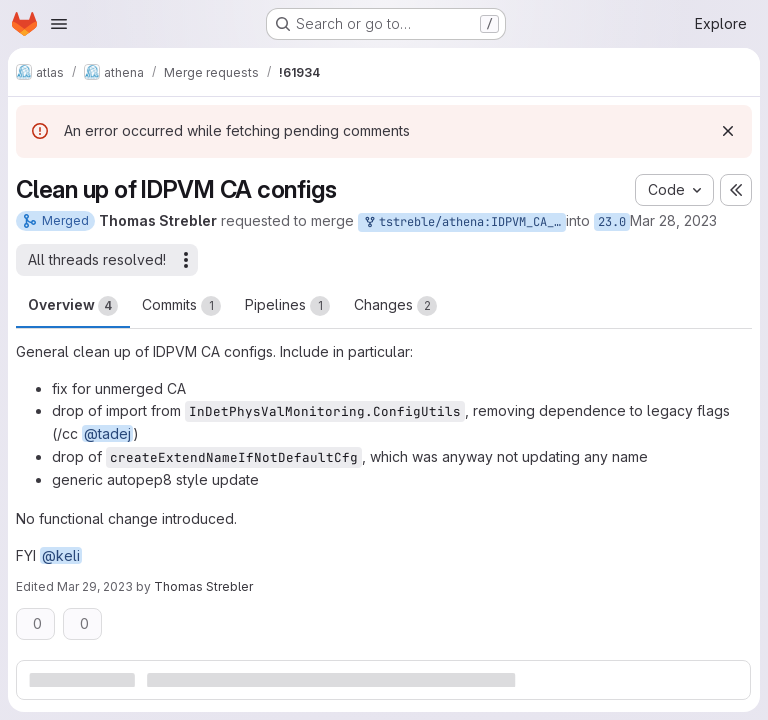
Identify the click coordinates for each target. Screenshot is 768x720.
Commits (181, 306)
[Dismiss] (728, 131)
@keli (61, 555)
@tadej (107, 433)
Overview (73, 306)
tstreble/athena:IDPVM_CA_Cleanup (464, 222)
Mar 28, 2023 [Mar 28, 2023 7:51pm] (673, 220)
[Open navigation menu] (59, 24)
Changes (395, 306)
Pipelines (287, 306)
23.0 (612, 222)
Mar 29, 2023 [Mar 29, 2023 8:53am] (95, 586)
